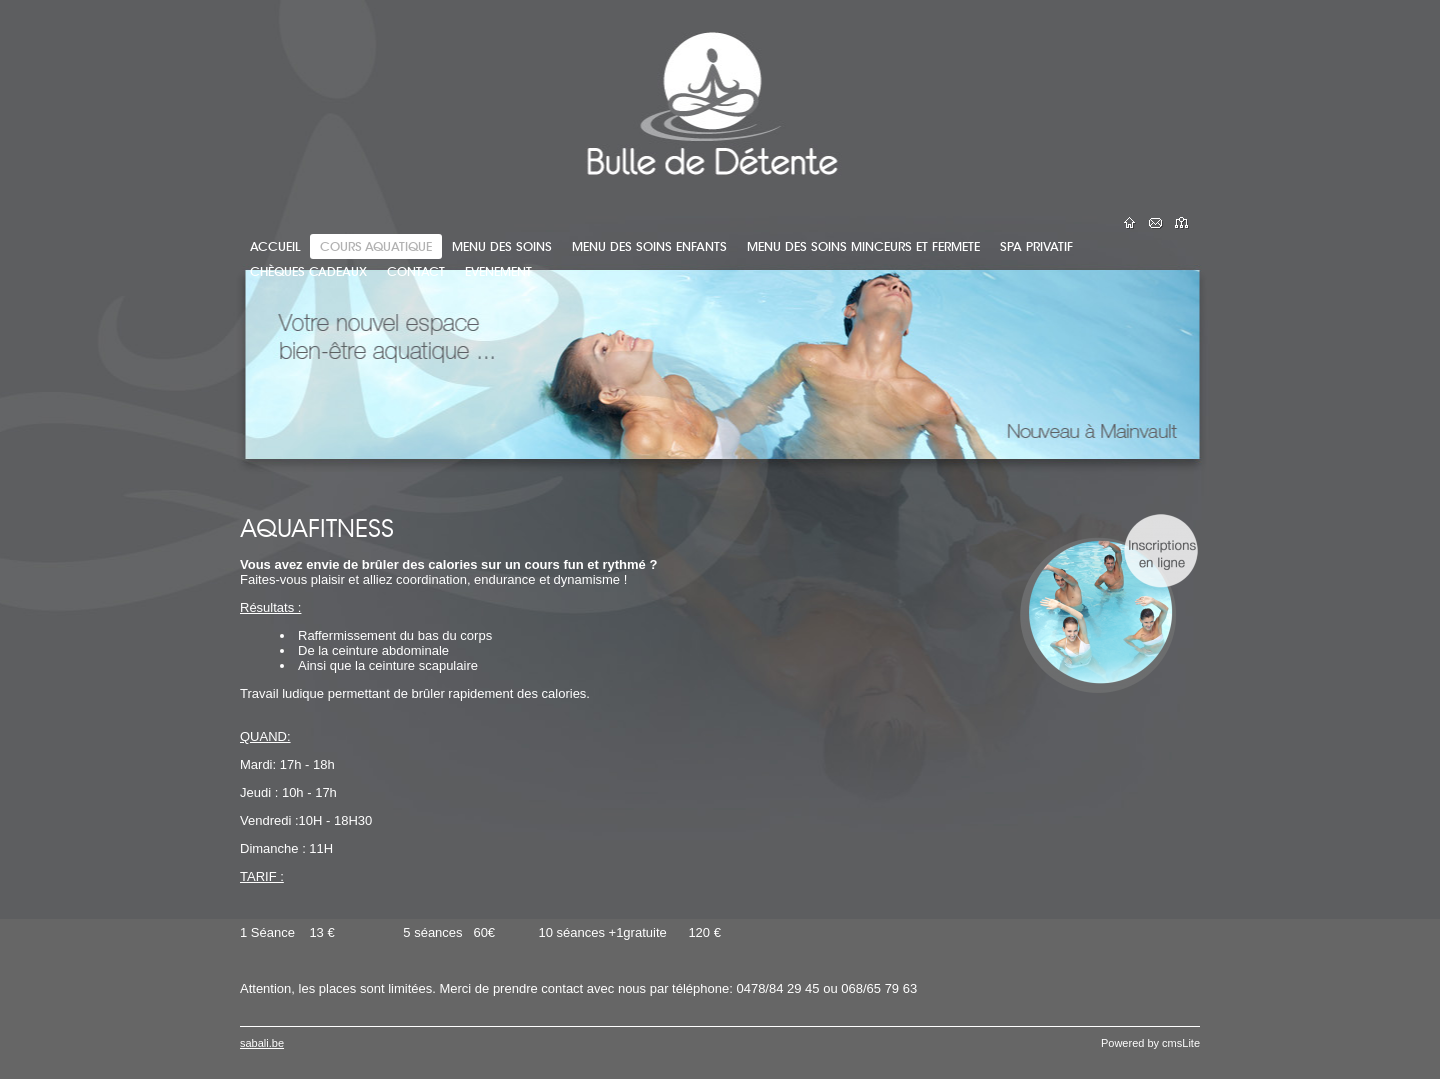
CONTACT (416, 271)
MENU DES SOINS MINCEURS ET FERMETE (863, 246)
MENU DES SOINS (502, 246)
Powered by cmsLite (1150, 1043)
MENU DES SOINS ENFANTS (649, 246)
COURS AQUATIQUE (376, 246)
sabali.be (262, 1043)
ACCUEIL (275, 246)
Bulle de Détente (330, 95)
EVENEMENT (498, 271)
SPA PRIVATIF (1036, 246)
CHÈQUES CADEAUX (308, 271)
